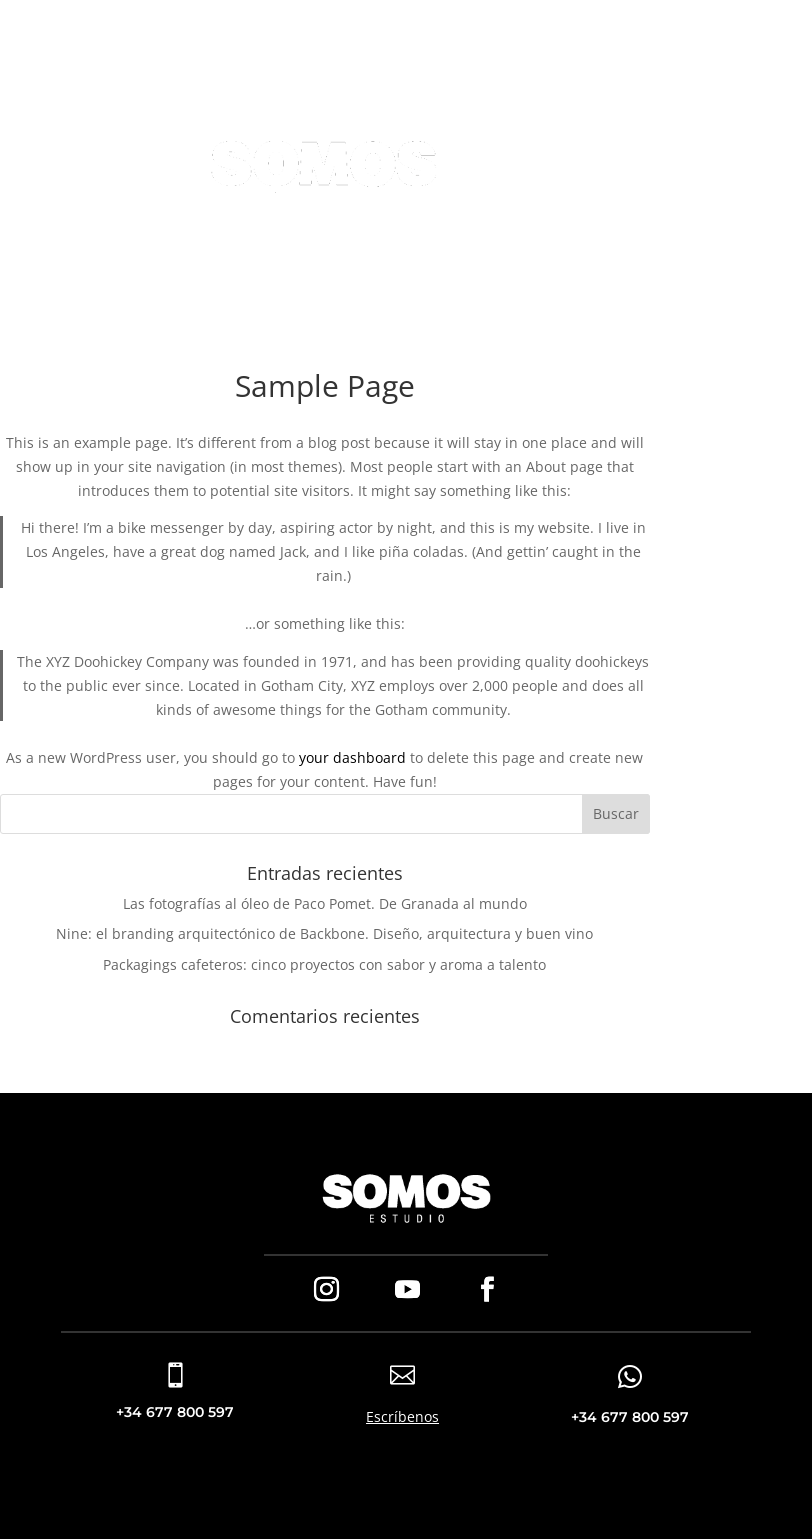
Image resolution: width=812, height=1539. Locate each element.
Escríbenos (402, 1416)
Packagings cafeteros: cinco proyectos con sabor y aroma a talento (324, 964)
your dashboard (352, 757)
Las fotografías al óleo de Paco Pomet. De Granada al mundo (325, 903)
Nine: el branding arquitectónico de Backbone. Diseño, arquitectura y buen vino (324, 933)
